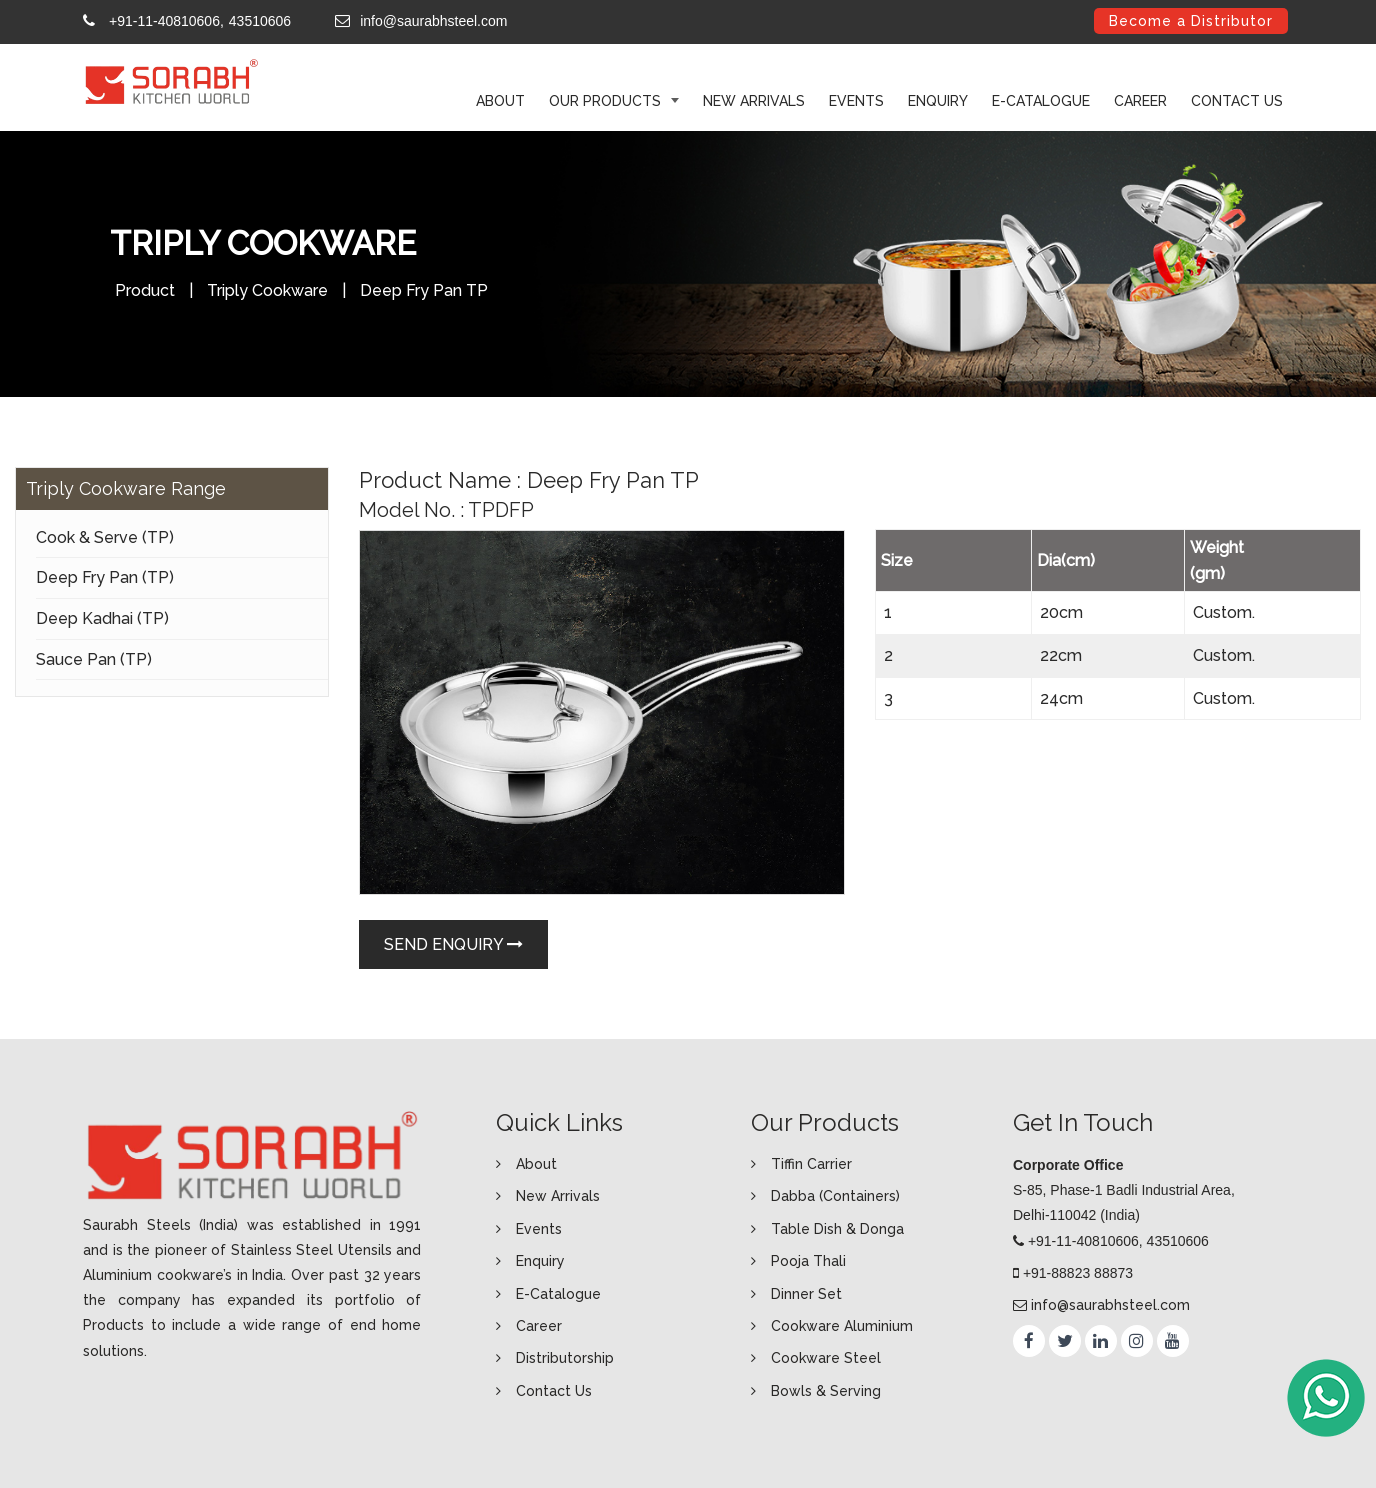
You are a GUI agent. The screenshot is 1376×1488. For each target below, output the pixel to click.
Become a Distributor (1191, 21)
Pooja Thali (808, 1261)
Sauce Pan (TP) (94, 659)
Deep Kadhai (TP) (102, 618)
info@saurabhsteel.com (433, 21)
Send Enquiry (453, 944)
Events (856, 101)
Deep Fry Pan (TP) (105, 577)
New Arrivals (754, 101)
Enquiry (938, 101)
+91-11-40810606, (166, 21)
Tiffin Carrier (811, 1164)
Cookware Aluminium (842, 1326)
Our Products (607, 101)
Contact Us (1237, 101)
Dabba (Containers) (835, 1196)
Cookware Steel (826, 1358)
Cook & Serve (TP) (105, 537)
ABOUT (500, 101)
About (536, 1164)
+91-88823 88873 (1078, 1273)
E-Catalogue (1041, 101)
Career (1140, 101)
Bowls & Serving (826, 1391)
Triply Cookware (267, 290)
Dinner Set (806, 1294)
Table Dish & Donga (837, 1229)
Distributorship (565, 1358)
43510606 (260, 21)
